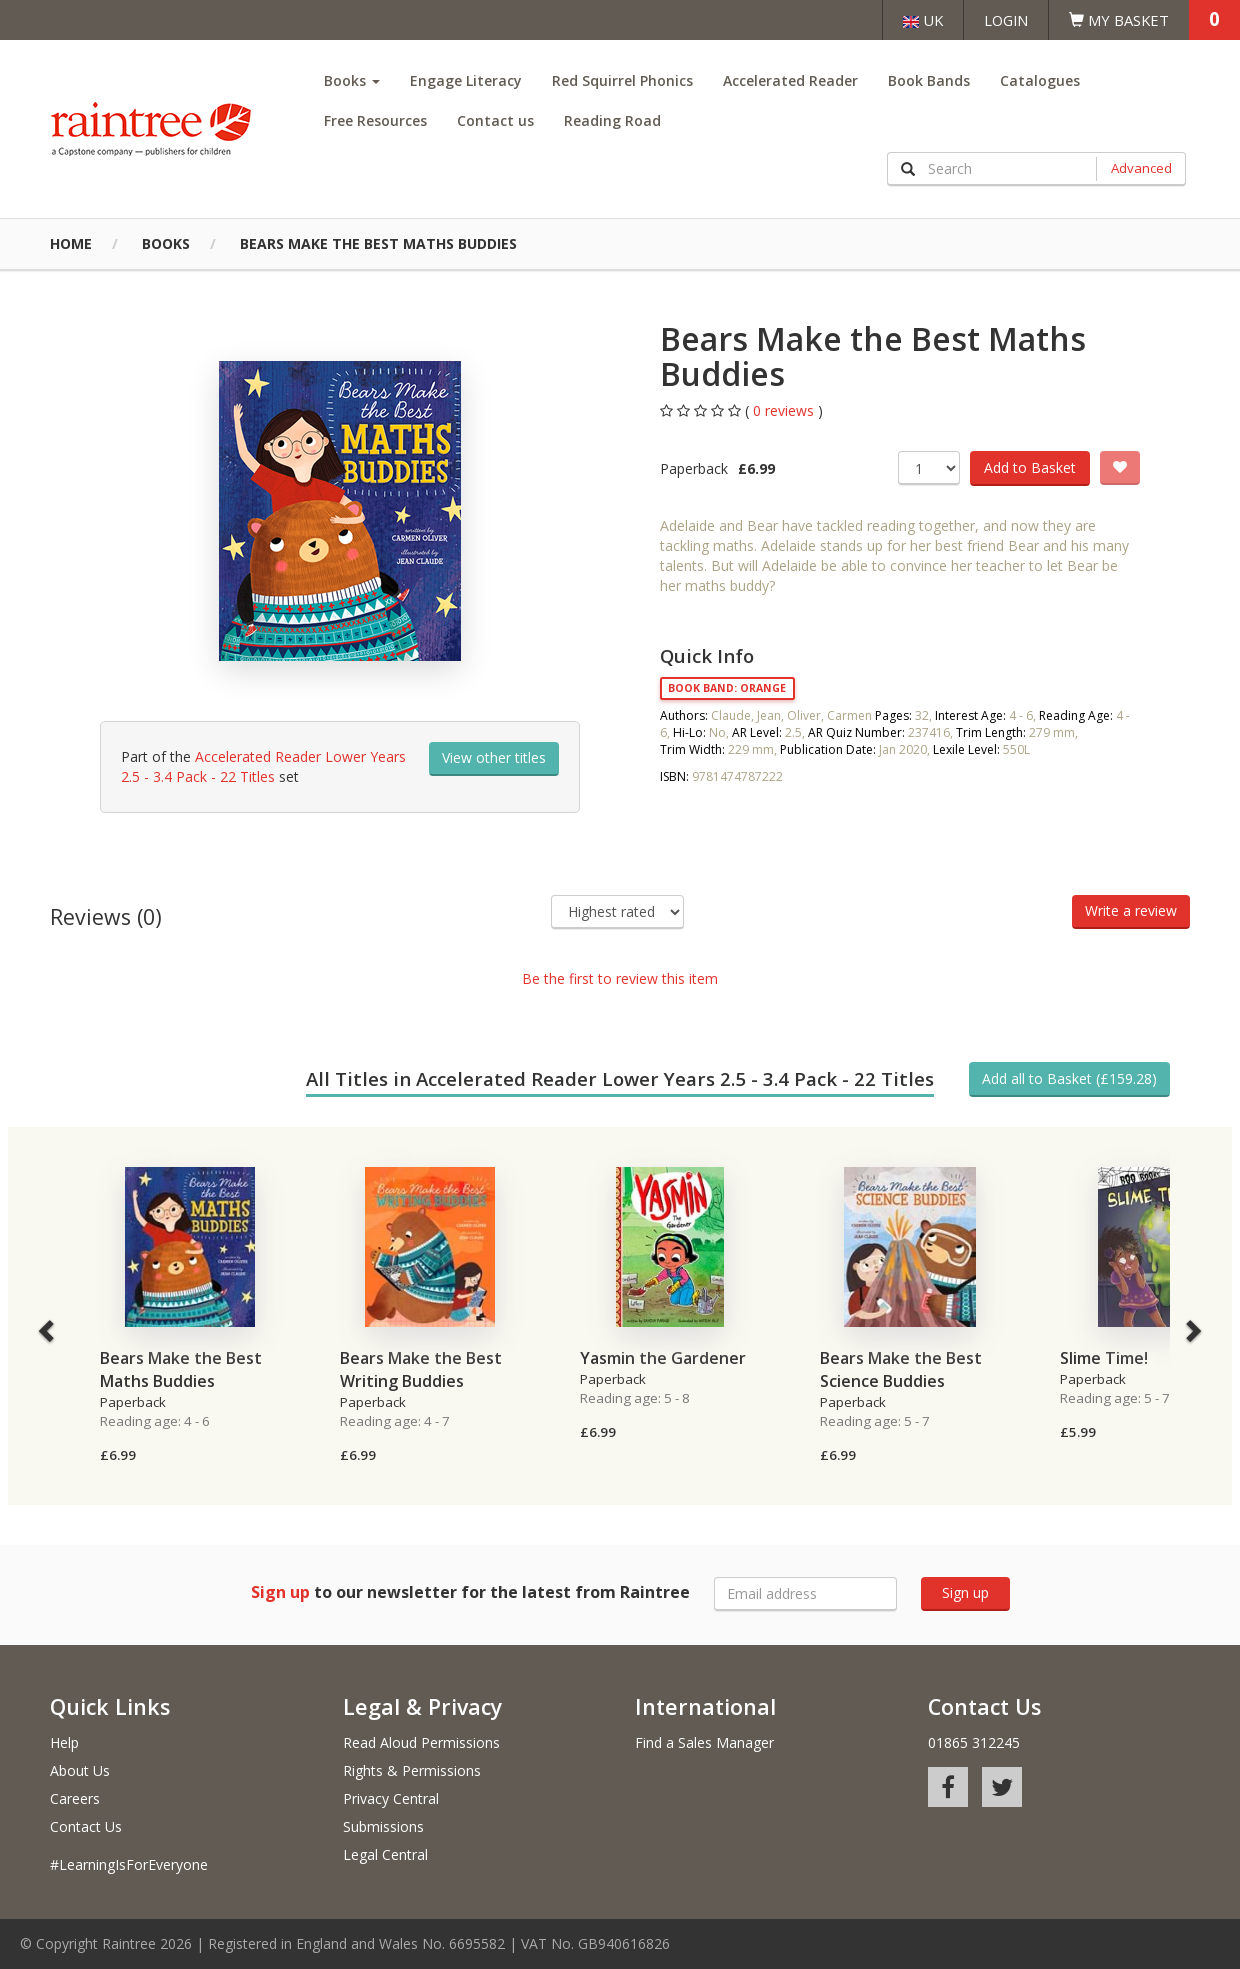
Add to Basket (1030, 467)
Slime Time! (1104, 1358)
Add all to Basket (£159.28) (1069, 1078)
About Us (80, 1770)
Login (1006, 20)
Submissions (383, 1826)
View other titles (494, 757)
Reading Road (612, 120)
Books (352, 80)
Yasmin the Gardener (663, 1358)
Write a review (1131, 910)
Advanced (1141, 168)
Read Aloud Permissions (421, 1742)
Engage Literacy (466, 80)
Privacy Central (391, 1798)
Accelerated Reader (790, 80)
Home (71, 243)
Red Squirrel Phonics (622, 80)
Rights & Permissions (412, 1770)
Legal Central (385, 1854)
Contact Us (86, 1826)
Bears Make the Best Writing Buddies (421, 1369)
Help (64, 1742)
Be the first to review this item (620, 978)
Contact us (495, 120)
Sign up (965, 1592)
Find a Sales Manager (704, 1742)
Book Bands (929, 80)
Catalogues (1040, 80)
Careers (75, 1798)
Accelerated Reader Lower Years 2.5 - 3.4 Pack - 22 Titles (263, 766)
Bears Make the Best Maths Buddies (378, 243)
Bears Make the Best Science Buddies (901, 1369)
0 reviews (785, 410)
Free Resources (375, 120)
